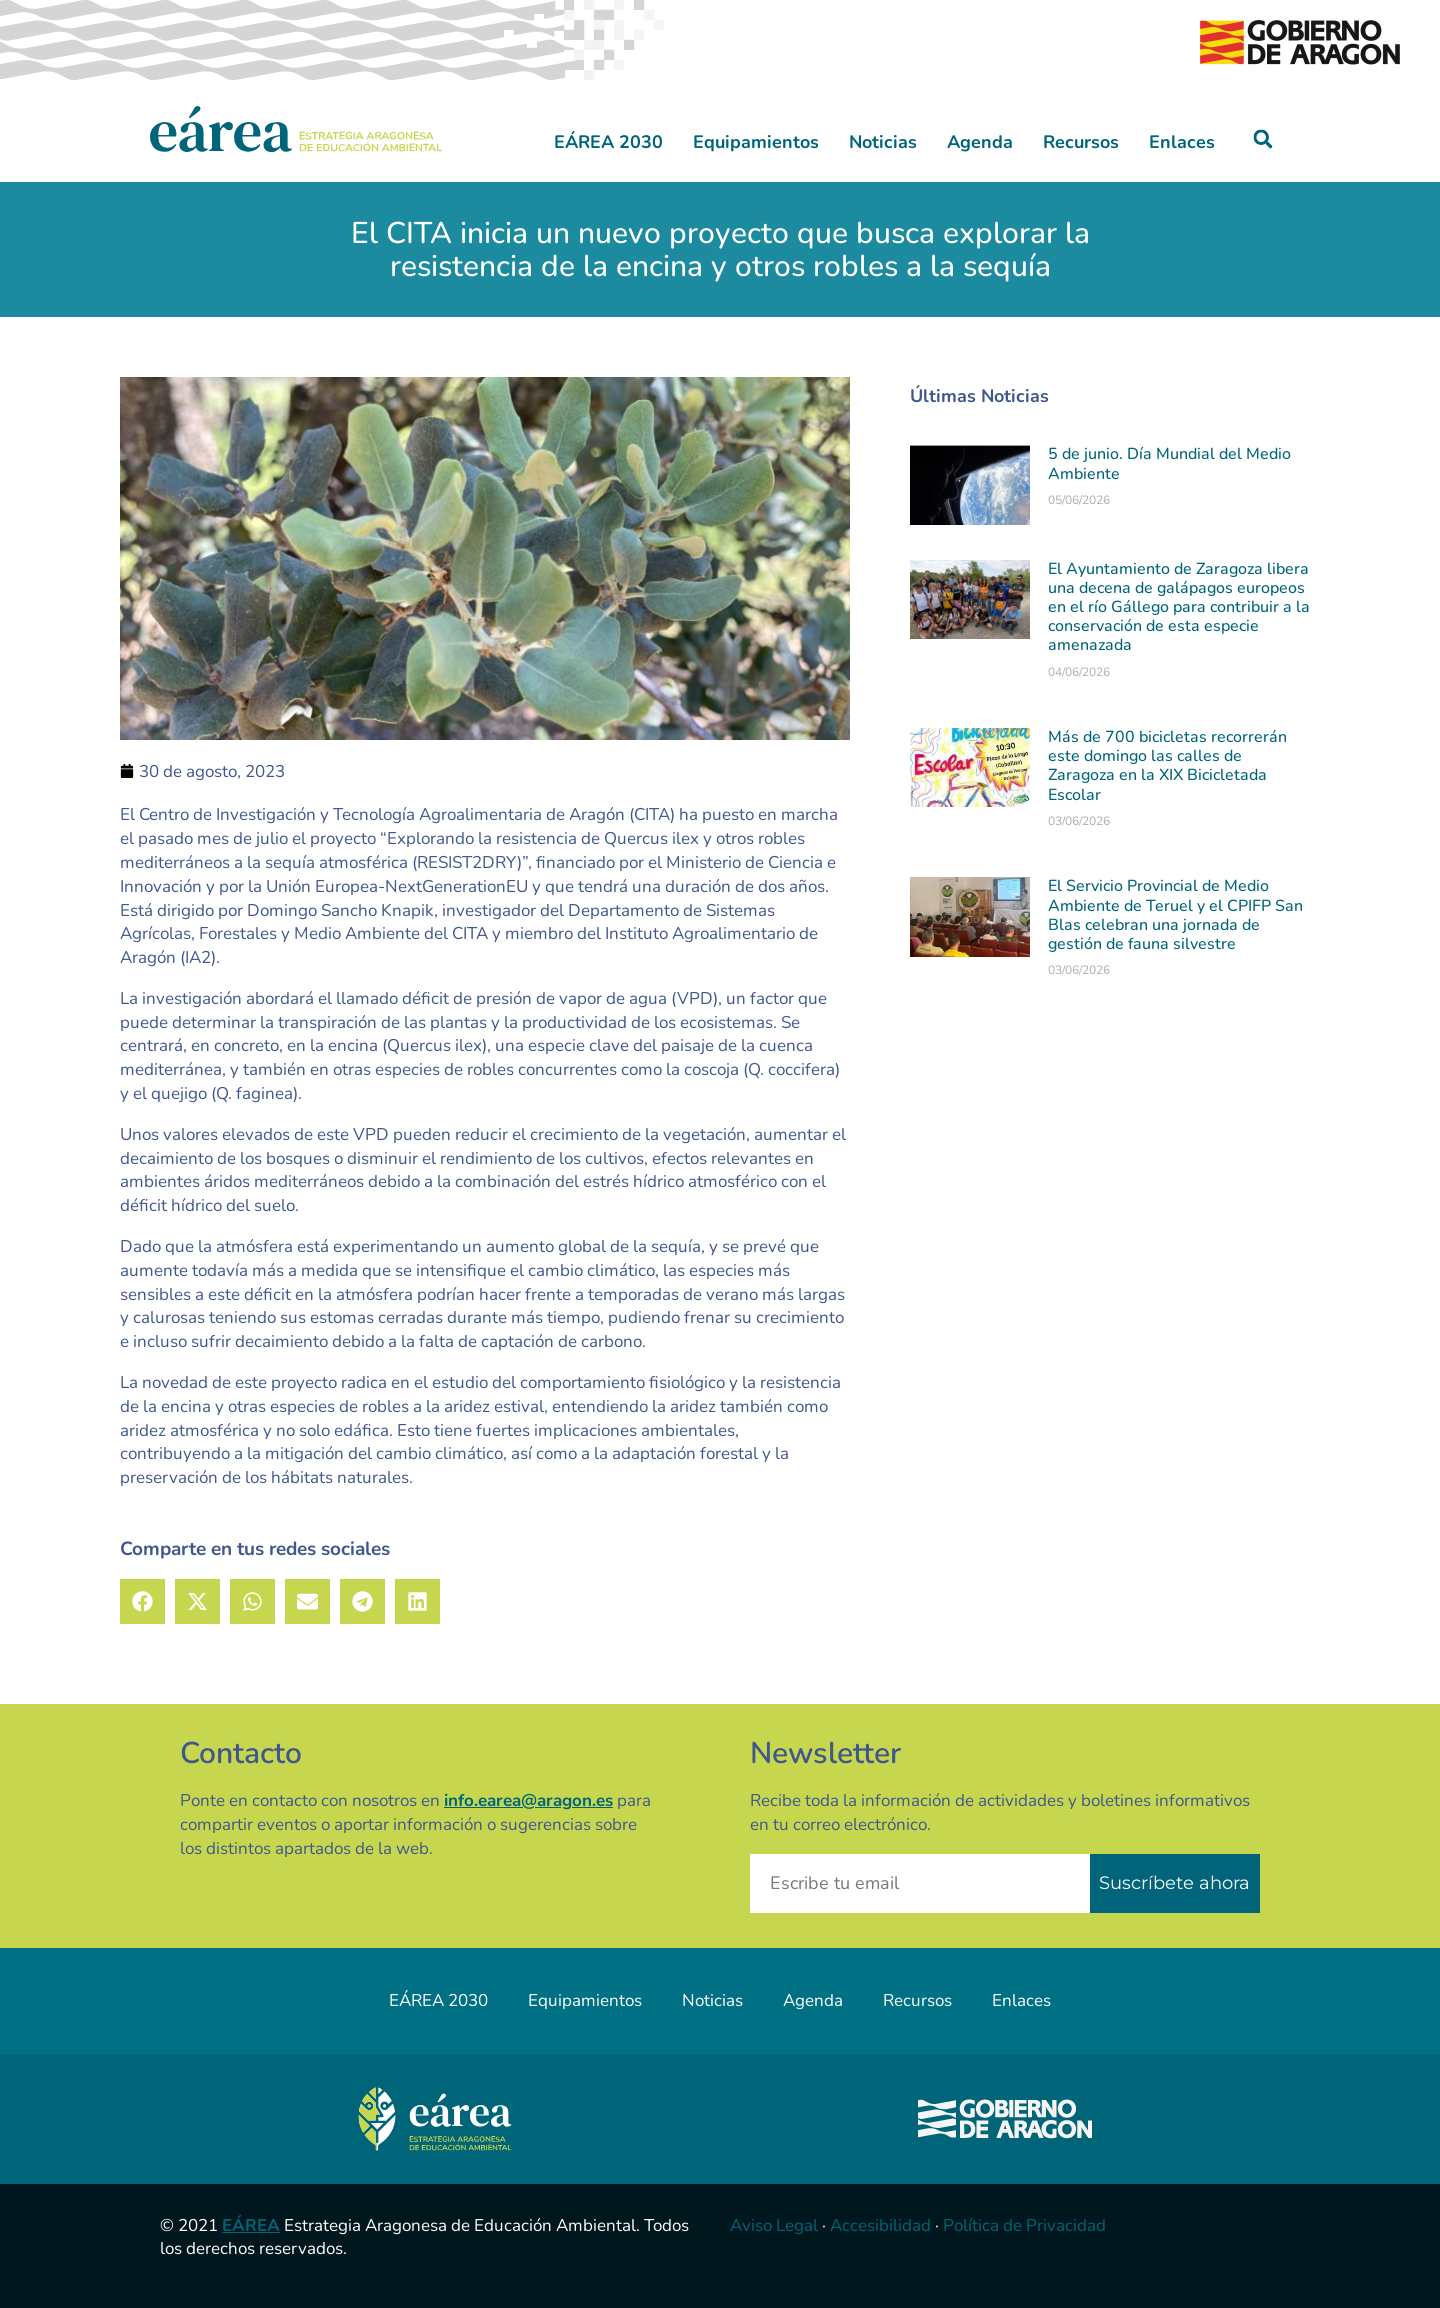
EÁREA (251, 2225)
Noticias (883, 142)
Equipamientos (756, 142)
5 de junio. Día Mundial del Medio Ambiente (1169, 463)
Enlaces (1182, 142)
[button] (1263, 139)
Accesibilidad (880, 2225)
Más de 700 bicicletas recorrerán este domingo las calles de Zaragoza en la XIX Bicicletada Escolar (1167, 766)
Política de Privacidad (1024, 2225)
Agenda (980, 142)
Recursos (1081, 142)
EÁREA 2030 (608, 142)
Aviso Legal (774, 2225)
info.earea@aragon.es (528, 1800)
